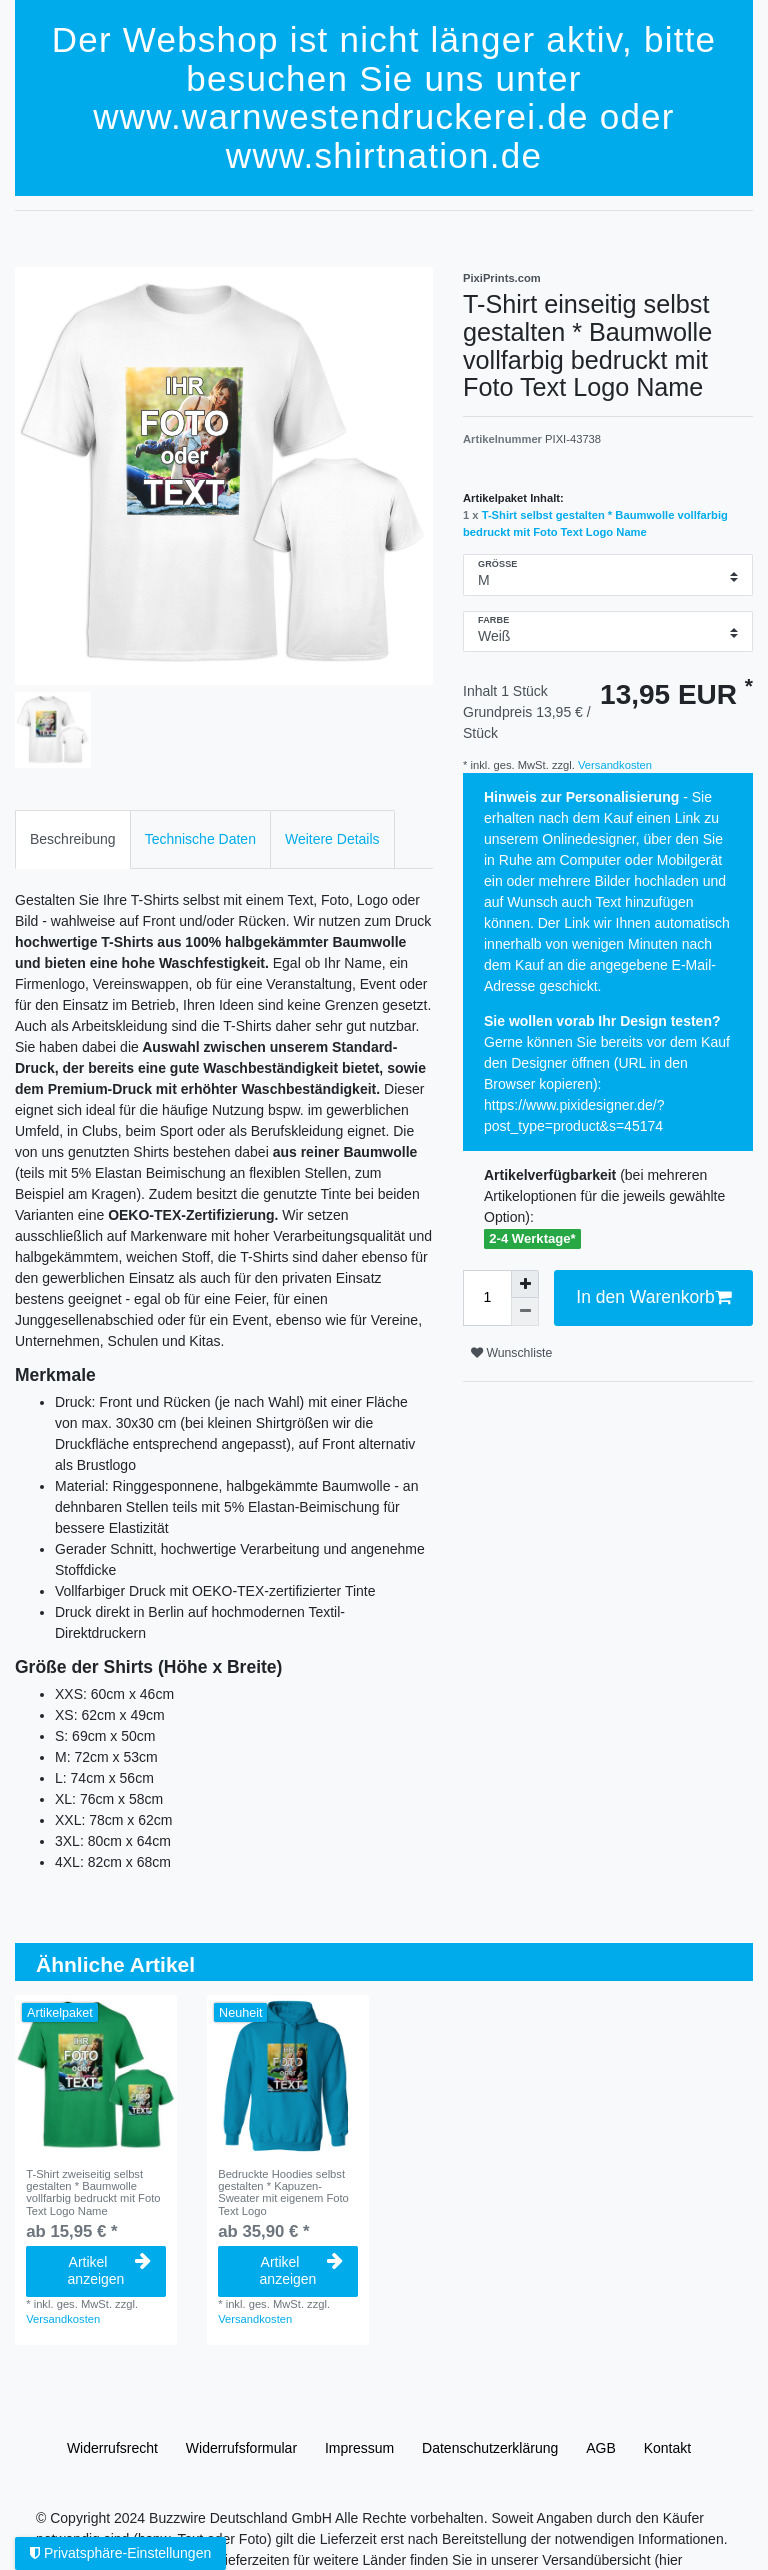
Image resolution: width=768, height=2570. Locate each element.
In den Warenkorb (653, 1297)
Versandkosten (613, 765)
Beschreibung (73, 839)
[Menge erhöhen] (525, 1284)
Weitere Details (332, 839)
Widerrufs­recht (112, 2448)
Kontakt (667, 2448)
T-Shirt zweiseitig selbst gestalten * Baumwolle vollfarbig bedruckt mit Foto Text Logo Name (93, 2192)
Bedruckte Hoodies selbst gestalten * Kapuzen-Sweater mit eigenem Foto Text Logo (283, 2192)
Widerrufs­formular (241, 2448)
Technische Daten (200, 839)
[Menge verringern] (525, 1312)
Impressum (359, 2448)
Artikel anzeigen (109, 2271)
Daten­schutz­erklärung (490, 2448)
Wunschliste (511, 1353)
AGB (601, 2448)
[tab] (73, 839)
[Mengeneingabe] (487, 1298)
